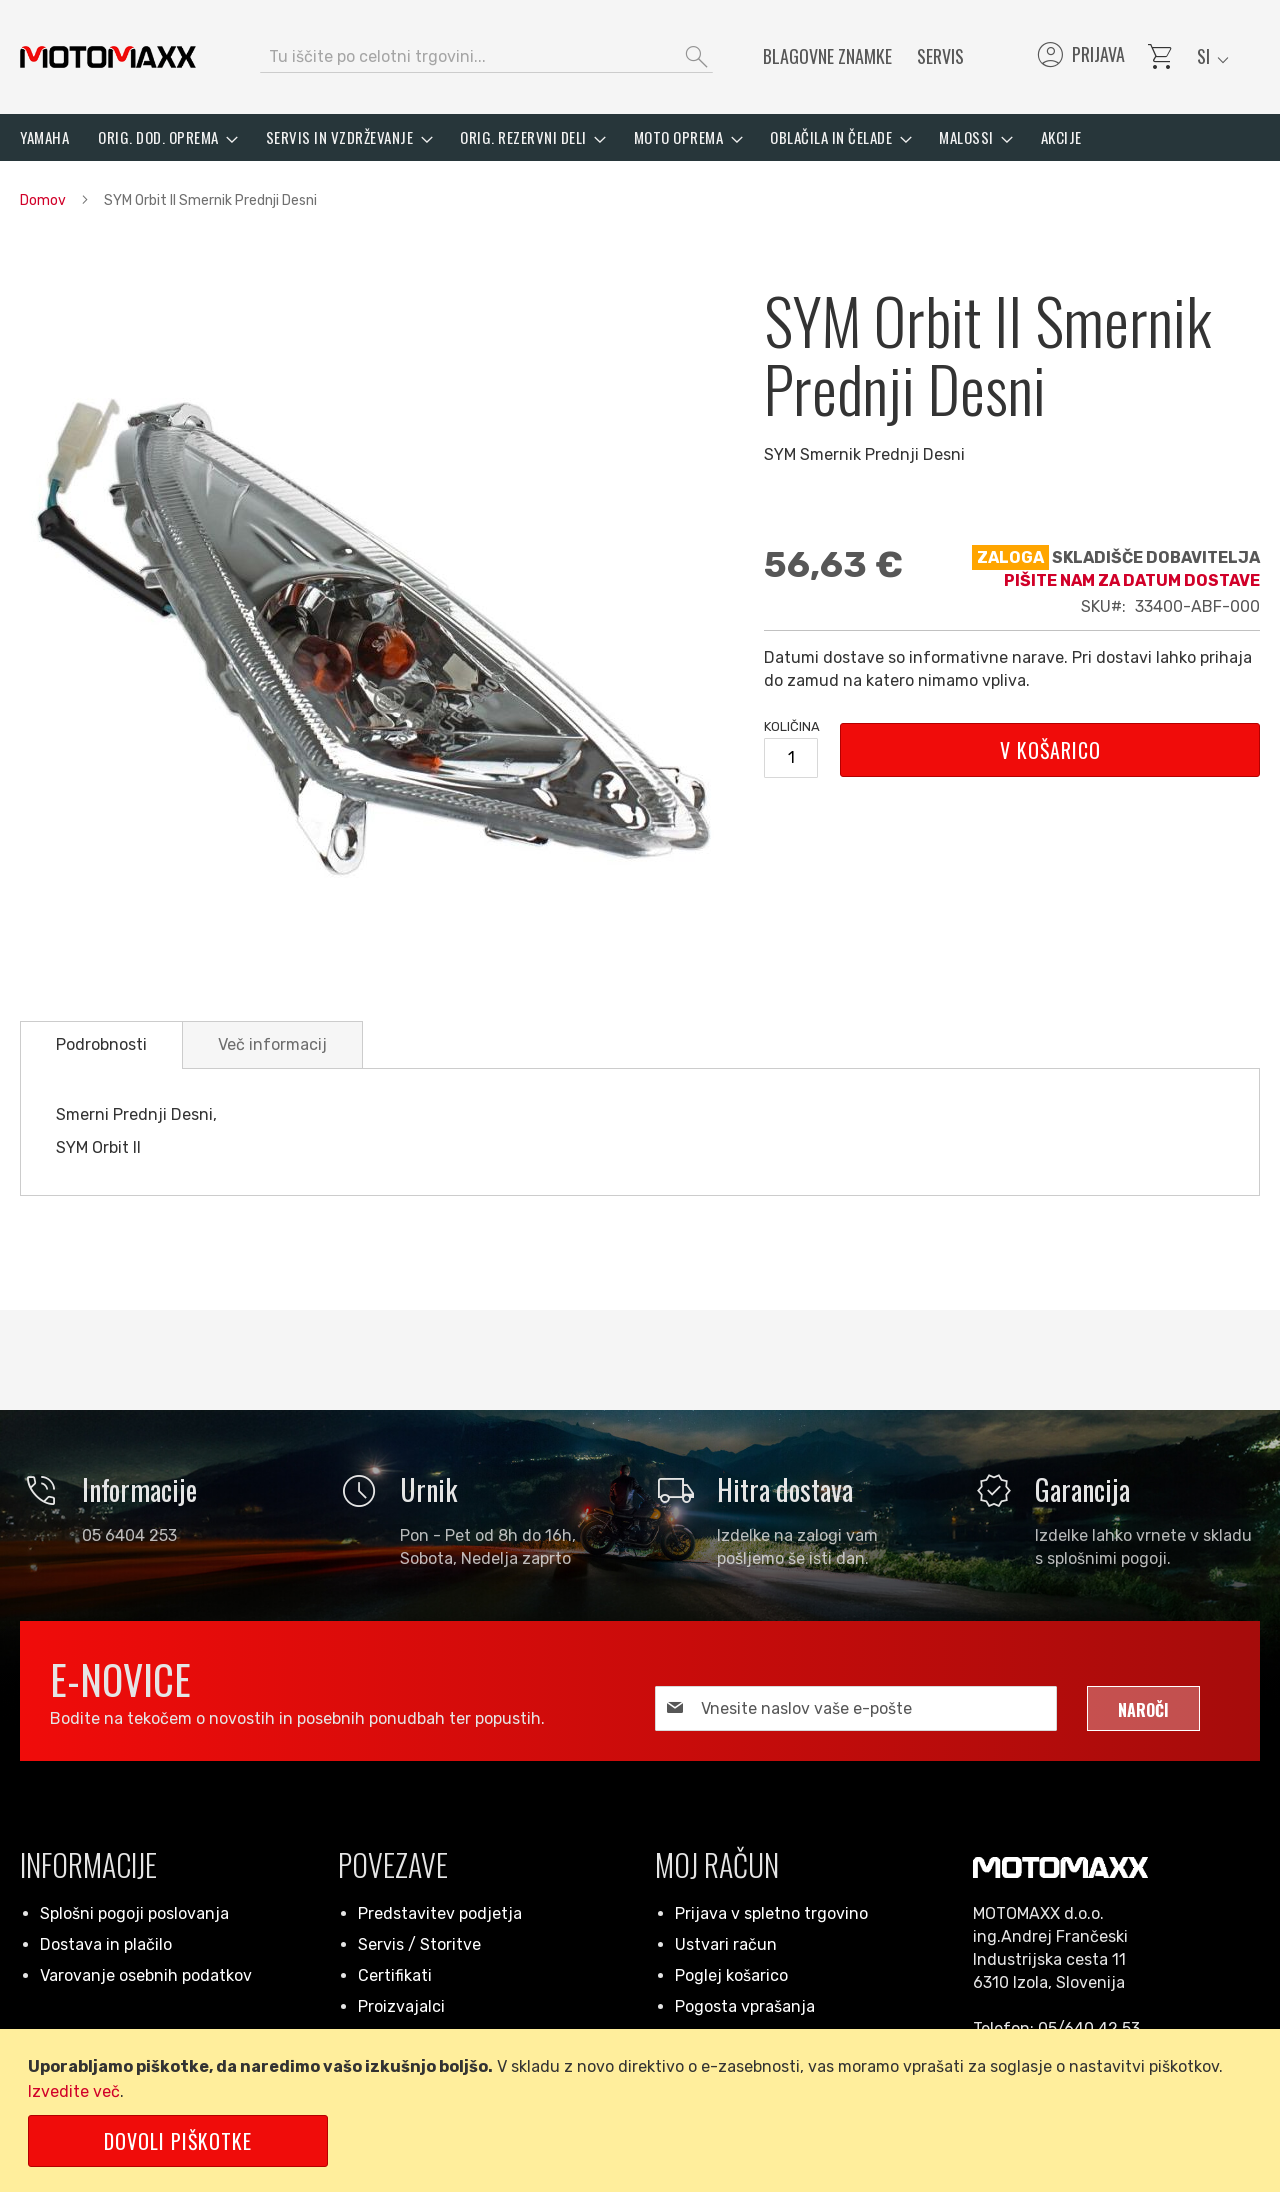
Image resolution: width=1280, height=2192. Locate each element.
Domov (43, 200)
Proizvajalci (401, 2006)
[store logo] (108, 57)
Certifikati (395, 1975)
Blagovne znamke (827, 56)
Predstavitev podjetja (440, 1913)
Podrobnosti (101, 1044)
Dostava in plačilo (106, 1944)
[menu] (640, 137)
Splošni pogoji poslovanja (134, 1913)
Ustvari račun (726, 1944)
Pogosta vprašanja (745, 2006)
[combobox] (486, 57)
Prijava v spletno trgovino (771, 1913)
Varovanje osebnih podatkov (146, 1975)
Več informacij (272, 1044)
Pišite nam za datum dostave (1132, 580)
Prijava (1079, 57)
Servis (940, 56)
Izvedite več (74, 2091)
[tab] (101, 1045)
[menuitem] (44, 137)
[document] (643, 2110)
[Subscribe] (1143, 1708)
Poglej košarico (731, 1975)
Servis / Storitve (419, 1944)
